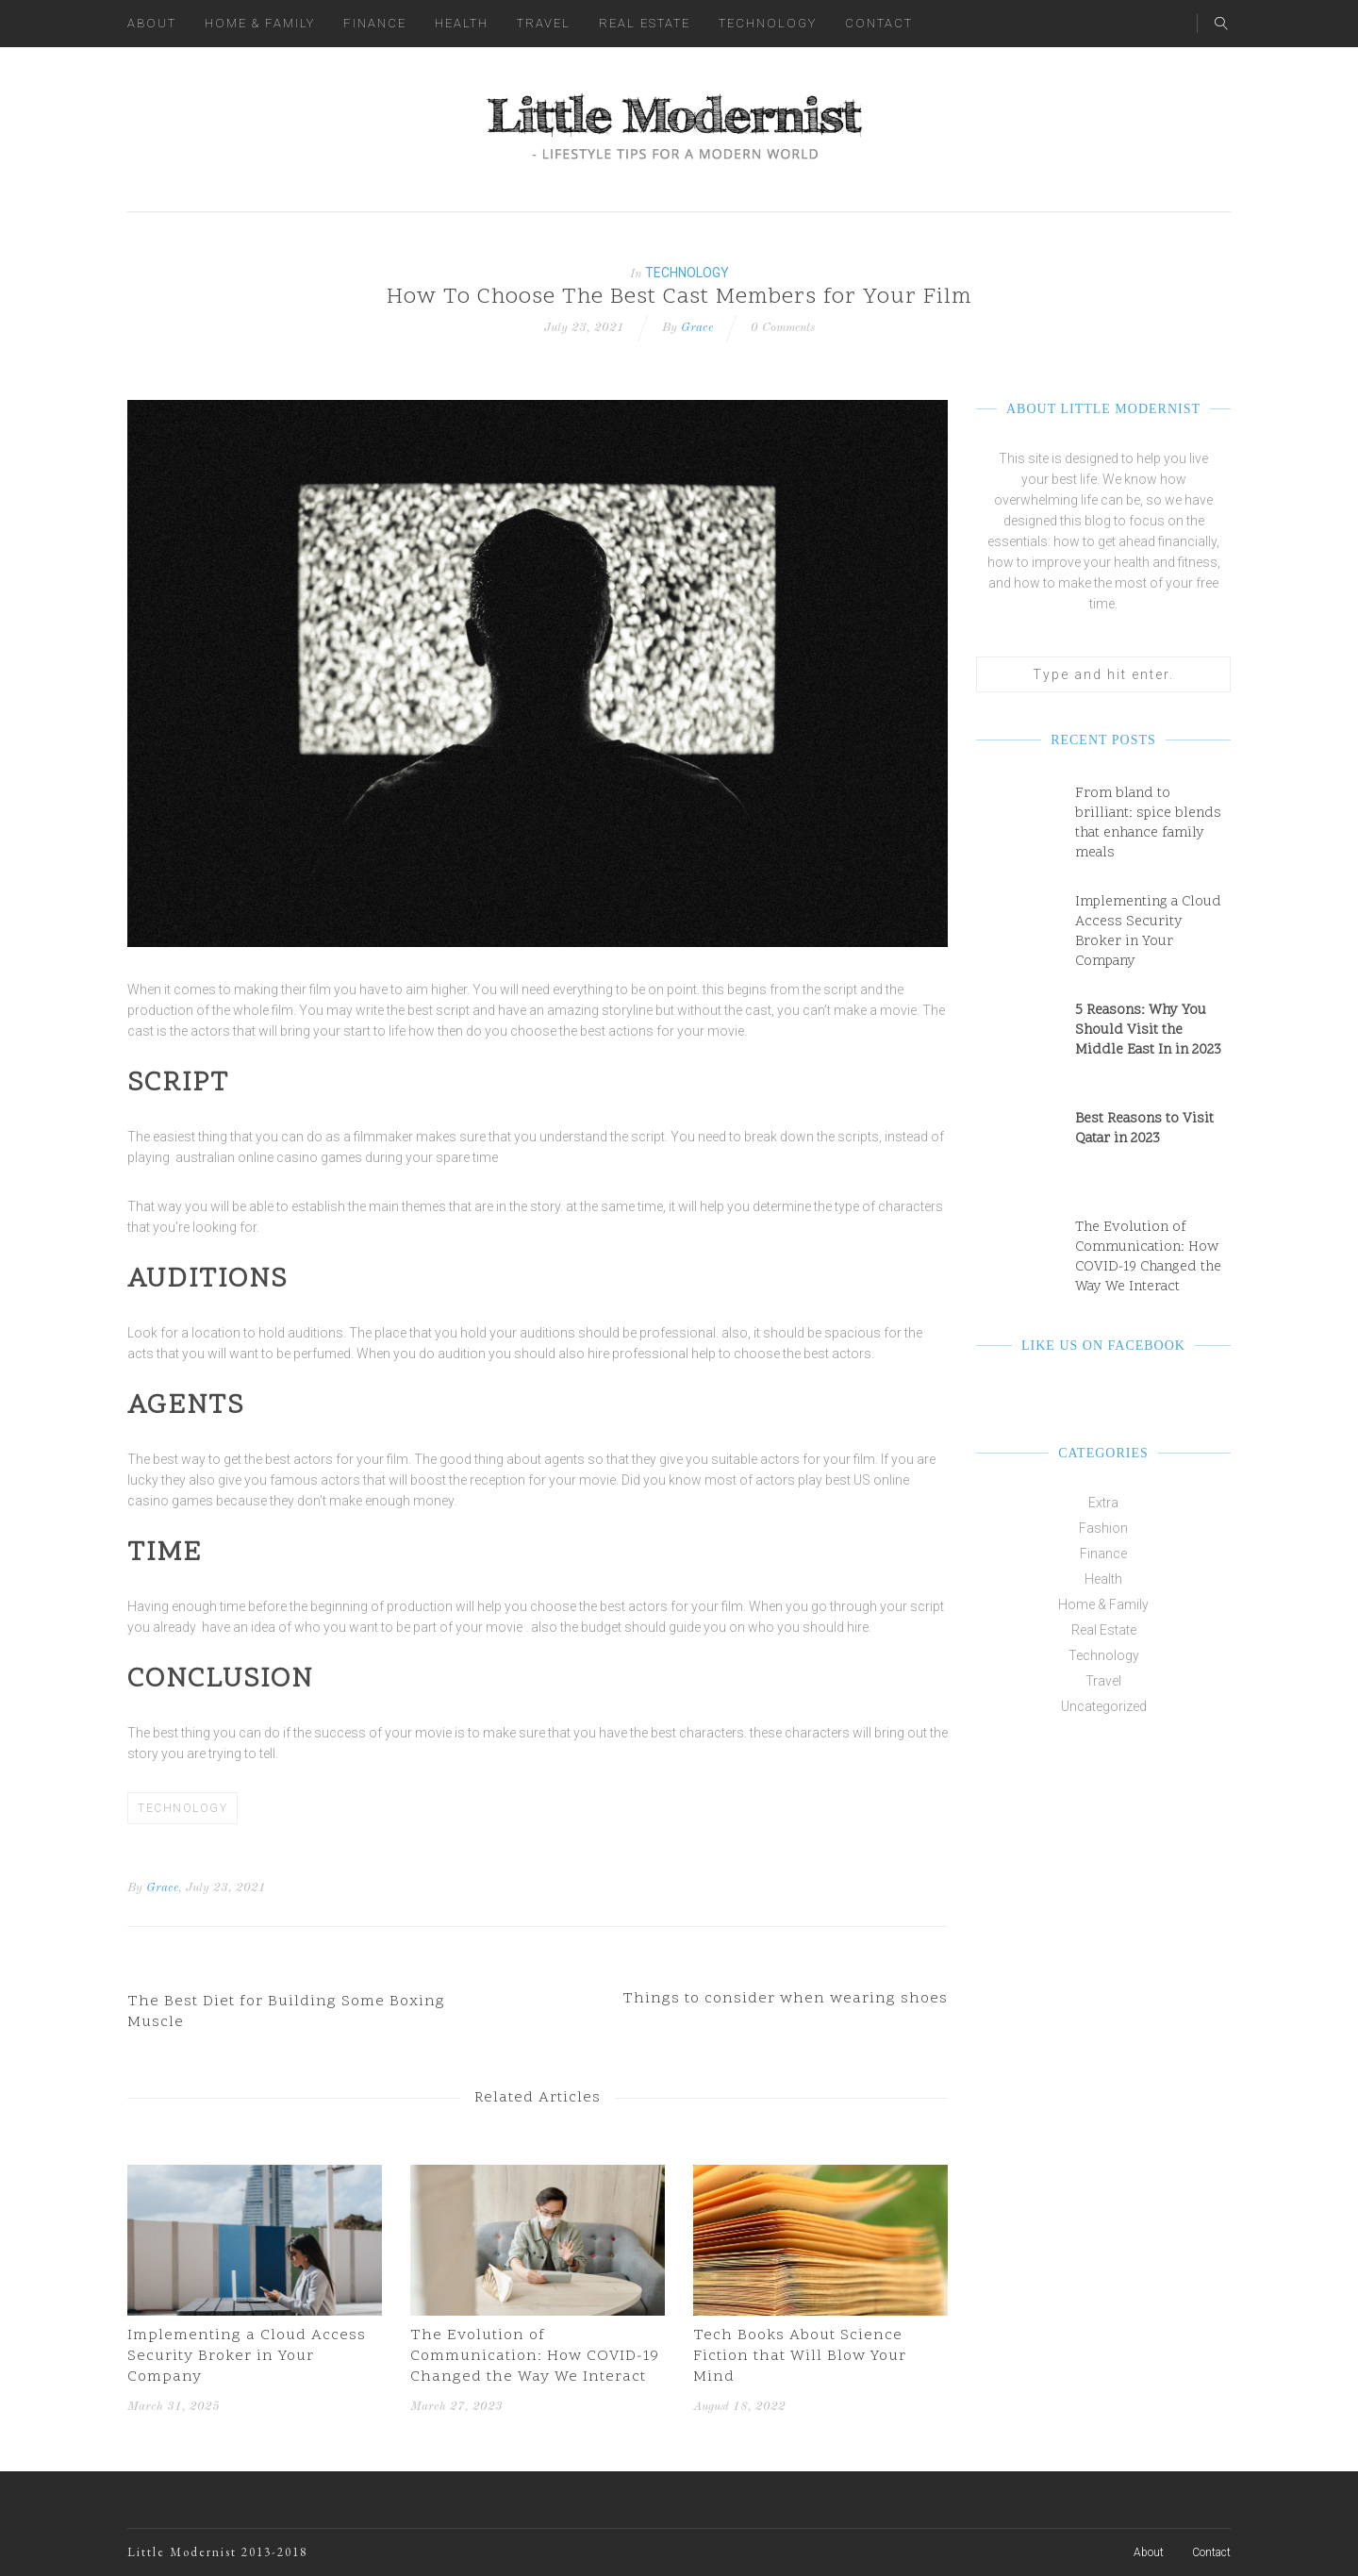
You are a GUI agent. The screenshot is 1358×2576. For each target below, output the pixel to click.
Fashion (1103, 1528)
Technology (768, 23)
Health (462, 23)
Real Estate (644, 23)
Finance (374, 23)
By (134, 1888)
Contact (879, 23)
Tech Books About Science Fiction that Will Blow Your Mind (799, 2356)
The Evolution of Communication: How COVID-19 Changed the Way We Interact (534, 2356)
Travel (544, 23)
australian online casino (246, 1157)
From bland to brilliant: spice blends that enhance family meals (1148, 823)
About (151, 23)
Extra (1103, 1502)
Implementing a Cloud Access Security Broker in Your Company (246, 2356)
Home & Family (260, 23)
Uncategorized (1104, 1706)
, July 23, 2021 (222, 1888)
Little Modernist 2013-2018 (217, 2552)
